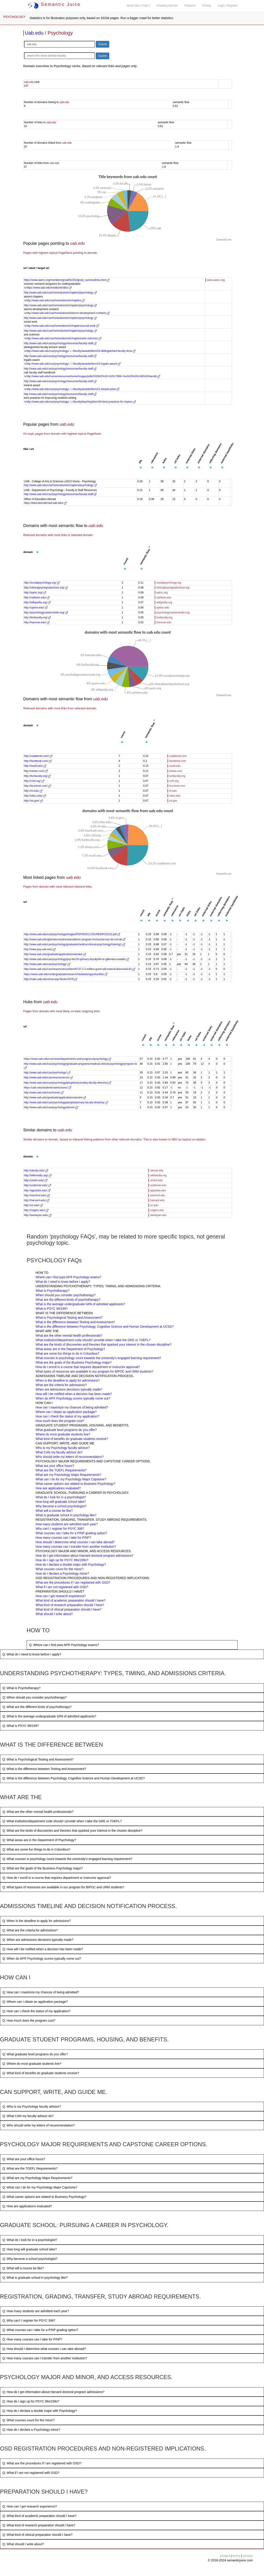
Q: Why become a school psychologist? (29, 2259)
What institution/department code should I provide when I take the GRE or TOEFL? (93, 1340)
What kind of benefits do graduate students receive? (72, 1439)
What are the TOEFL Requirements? (61, 1470)
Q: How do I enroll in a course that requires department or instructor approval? (56, 1878)
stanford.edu (157, 1195)
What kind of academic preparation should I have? (70, 1600)
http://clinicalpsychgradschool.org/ (46, 587)
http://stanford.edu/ (37, 1195)
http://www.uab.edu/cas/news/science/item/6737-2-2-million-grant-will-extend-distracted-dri (79, 969)
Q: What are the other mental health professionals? (38, 1812)
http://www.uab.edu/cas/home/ (43, 1092)
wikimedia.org (158, 1175)
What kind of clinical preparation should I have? (68, 1609)
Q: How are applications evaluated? (27, 2206)
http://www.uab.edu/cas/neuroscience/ (48, 1077)
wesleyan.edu (158, 1215)
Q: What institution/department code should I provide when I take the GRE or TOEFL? (62, 1821)
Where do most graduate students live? (63, 1434)
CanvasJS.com (223, 239)
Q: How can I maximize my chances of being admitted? (40, 1992)
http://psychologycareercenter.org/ (46, 612)
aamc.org (162, 592)
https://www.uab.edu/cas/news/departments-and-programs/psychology (67, 1058)
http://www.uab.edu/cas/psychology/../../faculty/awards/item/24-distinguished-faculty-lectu (81, 351)
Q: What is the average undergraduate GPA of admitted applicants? (49, 1716)
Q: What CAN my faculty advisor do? (28, 2116)
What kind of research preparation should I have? (70, 1605)
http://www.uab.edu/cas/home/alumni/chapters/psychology (60, 292)
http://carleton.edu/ (37, 597)
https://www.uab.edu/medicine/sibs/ (49, 287)
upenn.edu (162, 607)
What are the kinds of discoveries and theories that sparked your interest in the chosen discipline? (103, 1344)
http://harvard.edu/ (36, 1200)
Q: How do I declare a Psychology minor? (31, 2429)
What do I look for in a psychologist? (61, 1497)
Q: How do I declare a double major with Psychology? (39, 2411)
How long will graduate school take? (61, 1501)
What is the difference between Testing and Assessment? (75, 1322)
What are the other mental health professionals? (69, 1335)
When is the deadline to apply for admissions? (68, 1380)
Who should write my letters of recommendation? (70, 1457)
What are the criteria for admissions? (61, 1385)
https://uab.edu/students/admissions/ (47, 1087)
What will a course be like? (54, 1510)
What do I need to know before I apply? (63, 1281)
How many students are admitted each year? (67, 1524)
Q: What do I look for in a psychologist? (29, 2240)
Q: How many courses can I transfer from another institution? (44, 2358)
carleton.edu (163, 597)
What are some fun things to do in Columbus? (67, 1353)
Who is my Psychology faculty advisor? (63, 1448)
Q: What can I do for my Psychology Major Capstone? (39, 2187)
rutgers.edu (157, 1210)
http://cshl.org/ (34, 780)
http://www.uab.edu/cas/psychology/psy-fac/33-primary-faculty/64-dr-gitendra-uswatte (76, 959)
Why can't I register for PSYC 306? (60, 1528)
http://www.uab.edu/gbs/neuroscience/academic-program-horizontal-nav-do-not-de (75, 939)
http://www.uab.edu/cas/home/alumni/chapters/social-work (62, 325)
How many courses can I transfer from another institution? (76, 1546)
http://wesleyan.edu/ (37, 1215)
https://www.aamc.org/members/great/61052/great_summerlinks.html (66, 280)
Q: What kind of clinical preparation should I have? (37, 2534)
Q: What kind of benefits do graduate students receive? (40, 2073)
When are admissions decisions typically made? (69, 1389)
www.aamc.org (216, 280)
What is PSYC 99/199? (52, 1308)
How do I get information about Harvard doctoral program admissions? (84, 1555)
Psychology (60, 33)
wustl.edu (175, 765)
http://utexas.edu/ (36, 1170)
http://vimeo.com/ (36, 771)
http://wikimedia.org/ (37, 1175)
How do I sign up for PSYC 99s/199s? (62, 1560)
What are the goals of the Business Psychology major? (74, 1362)
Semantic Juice (54, 4)
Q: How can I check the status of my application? (36, 2011)
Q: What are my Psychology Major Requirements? (37, 2178)
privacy (248, 2556)
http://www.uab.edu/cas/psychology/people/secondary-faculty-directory (67, 1082)
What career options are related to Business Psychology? (76, 1483)
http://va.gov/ (33, 800)
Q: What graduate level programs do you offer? (35, 2054)
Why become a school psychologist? (61, 1506)
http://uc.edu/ (33, 1205)
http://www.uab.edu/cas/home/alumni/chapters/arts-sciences (63, 338)
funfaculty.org (164, 617)
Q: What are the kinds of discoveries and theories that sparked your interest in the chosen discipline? (72, 1830)
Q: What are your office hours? (23, 2159)
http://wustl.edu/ (35, 765)
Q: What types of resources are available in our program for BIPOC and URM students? (63, 1887)
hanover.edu (163, 622)
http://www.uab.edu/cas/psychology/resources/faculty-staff (60, 343)
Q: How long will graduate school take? (29, 2249)
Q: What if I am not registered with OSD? (30, 2473)
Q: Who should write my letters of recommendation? (38, 2125)
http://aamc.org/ (35, 592)
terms (236, 2556)
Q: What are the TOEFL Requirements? (30, 2168)
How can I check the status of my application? (67, 1416)
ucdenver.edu (158, 1185)
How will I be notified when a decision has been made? (74, 1394)
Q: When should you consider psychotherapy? (34, 1697)
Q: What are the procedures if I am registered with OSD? (41, 2463)
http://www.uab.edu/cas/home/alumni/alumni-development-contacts (68, 313)
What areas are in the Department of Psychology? (70, 1349)
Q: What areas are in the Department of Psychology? (39, 1840)
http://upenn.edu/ (36, 607)
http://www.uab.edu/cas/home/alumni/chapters (55, 300)
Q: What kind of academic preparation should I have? (39, 2516)
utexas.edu (156, 1170)
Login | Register (228, 5)
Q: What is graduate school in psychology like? (35, 2277)
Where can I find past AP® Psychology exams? (68, 1277)
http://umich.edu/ (35, 1180)
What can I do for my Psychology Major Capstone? (71, 1479)
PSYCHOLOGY (14, 17)
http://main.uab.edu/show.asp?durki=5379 (50, 979)
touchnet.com (177, 785)
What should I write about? (54, 1614)
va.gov (173, 800)
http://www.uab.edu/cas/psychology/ (47, 964)
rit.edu (173, 790)
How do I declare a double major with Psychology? (71, 1564)
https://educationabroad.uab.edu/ (45, 503)
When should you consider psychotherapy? (66, 1295)
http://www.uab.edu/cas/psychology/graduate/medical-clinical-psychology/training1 (74, 944)
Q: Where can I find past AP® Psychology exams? (64, 1645)
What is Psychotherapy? (53, 1290)
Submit (102, 44)
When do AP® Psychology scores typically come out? (73, 1398)
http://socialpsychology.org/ (42, 582)
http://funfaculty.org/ (37, 617)
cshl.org (174, 780)
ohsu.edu (174, 795)
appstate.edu (158, 1190)
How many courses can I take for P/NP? (63, 1537)
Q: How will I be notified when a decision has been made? (42, 1949)
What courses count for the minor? (60, 1569)
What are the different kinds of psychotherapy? (68, 1299)
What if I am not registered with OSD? (62, 1587)
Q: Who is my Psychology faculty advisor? (31, 2106)
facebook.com (177, 760)
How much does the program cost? (60, 1421)
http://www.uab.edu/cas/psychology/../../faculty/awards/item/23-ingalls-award (73, 363)
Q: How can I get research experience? (29, 2506)
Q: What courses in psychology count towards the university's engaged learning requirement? (67, 1859)
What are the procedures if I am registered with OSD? (73, 1582)
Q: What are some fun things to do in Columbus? (36, 1849)
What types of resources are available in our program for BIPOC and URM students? (94, 1371)
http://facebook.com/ (38, 760)
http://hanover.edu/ (37, 622)
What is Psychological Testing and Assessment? (69, 1317)
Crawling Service (167, 5)
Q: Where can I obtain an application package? (35, 2001)
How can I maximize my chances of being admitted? (72, 1407)
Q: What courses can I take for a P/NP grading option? (40, 2330)
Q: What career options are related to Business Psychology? (44, 2197)
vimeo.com (175, 771)
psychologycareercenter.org (172, 612)
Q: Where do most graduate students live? (31, 2063)
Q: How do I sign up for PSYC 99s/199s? (30, 2401)
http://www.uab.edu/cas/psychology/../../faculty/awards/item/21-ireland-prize (73, 389)
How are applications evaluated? (58, 1488)
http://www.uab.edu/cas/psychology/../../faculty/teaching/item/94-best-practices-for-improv (81, 401)
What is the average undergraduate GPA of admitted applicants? (80, 1304)
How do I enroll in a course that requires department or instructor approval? (88, 1367)
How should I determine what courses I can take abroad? (75, 1542)
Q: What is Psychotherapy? (21, 1688)
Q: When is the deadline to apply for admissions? (36, 1921)
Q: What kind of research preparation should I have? (38, 2525)
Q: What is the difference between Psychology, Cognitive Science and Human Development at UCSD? (73, 1778)
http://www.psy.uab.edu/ (40, 949)
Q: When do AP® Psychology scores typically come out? (41, 1958)
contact (225, 2556)
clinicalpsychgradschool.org (172, 587)
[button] (140, 468)
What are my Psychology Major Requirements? (68, 1474)
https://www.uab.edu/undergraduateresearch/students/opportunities (65, 974)
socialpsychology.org (168, 582)
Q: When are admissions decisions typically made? (37, 1939)
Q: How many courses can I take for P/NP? (32, 2339)
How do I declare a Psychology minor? (62, 1573)
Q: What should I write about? (23, 2544)
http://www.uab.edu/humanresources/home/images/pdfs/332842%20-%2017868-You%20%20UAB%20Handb (93, 376)
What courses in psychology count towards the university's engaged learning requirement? (98, 1358)
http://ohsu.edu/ (35, 795)
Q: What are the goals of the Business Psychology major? (42, 1868)
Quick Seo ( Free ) (138, 5)
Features (190, 5)
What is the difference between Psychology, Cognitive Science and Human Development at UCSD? (105, 1326)
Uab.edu (34, 33)
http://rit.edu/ (33, 790)
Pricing (206, 5)
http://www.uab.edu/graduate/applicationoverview (55, 954)
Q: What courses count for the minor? (28, 2420)
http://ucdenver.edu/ (37, 1185)
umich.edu (156, 1180)
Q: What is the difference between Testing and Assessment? (44, 1769)
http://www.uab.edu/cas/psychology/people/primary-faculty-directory (66, 1102)
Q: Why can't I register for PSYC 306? (28, 2320)
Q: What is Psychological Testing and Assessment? (38, 1759)
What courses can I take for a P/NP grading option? (71, 1533)
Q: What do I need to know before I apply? (31, 1654)
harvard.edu (157, 1200)
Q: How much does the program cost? (28, 2020)
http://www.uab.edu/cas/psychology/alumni (51, 1107)
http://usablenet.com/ (38, 756)
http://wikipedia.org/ (37, 602)
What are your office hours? (55, 1466)
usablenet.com (178, 756)
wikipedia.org (164, 602)
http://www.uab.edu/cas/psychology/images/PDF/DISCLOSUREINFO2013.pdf (72, 934)
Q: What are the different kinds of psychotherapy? (37, 1707)
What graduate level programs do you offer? (66, 1430)
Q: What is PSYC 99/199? (20, 1726)
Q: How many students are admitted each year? (35, 2311)
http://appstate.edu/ (37, 1190)
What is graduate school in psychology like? (66, 1515)
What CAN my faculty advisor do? (59, 1452)
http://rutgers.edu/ (36, 1210)
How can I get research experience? (61, 1596)
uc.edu (154, 1205)
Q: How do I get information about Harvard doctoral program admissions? (53, 2392)
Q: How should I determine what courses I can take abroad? (44, 2349)
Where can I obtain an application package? (66, 1412)
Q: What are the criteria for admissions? (30, 1930)
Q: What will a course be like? (23, 2268)
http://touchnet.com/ (37, 785)
